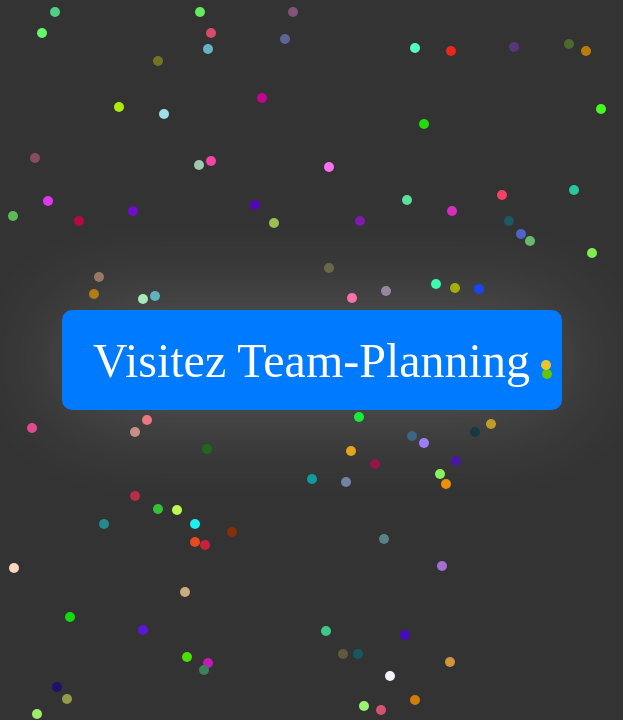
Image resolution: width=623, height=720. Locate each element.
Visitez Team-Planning (311, 360)
